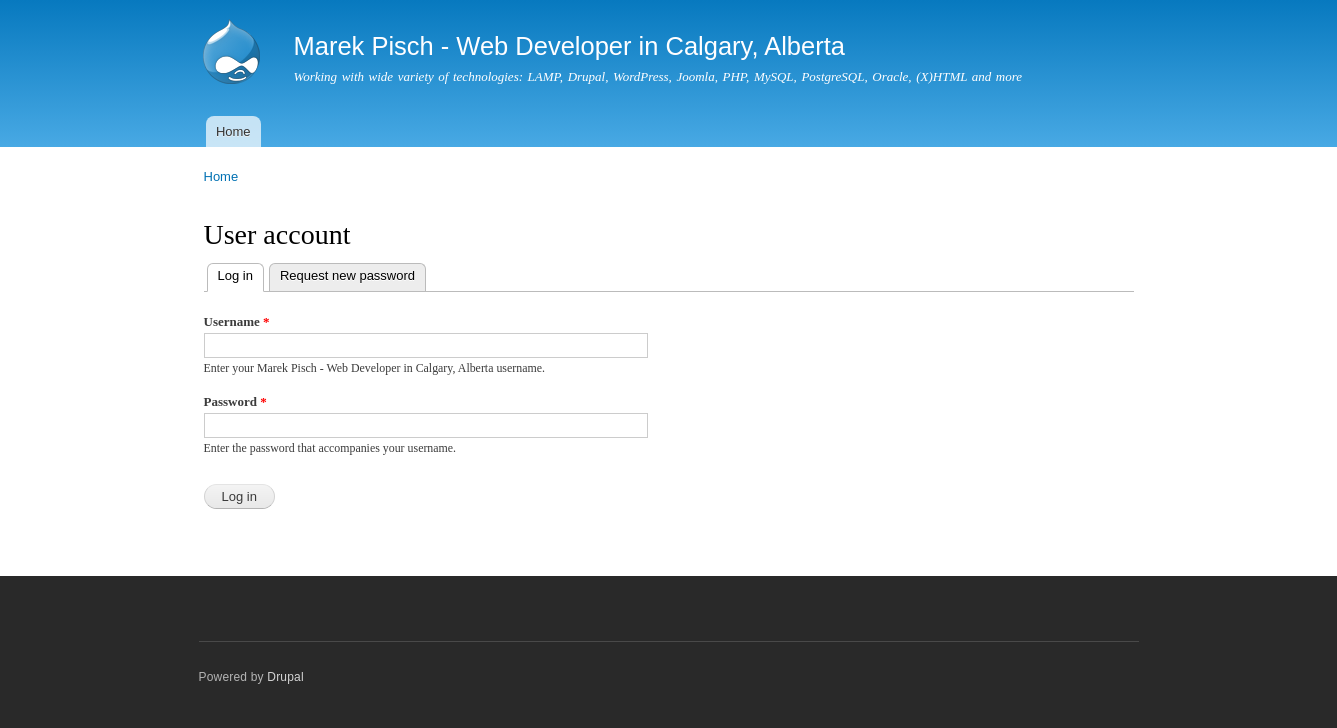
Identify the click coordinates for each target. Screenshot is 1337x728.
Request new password (347, 275)
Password (235, 401)
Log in (241, 273)
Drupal (285, 677)
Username (237, 321)
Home (233, 131)
